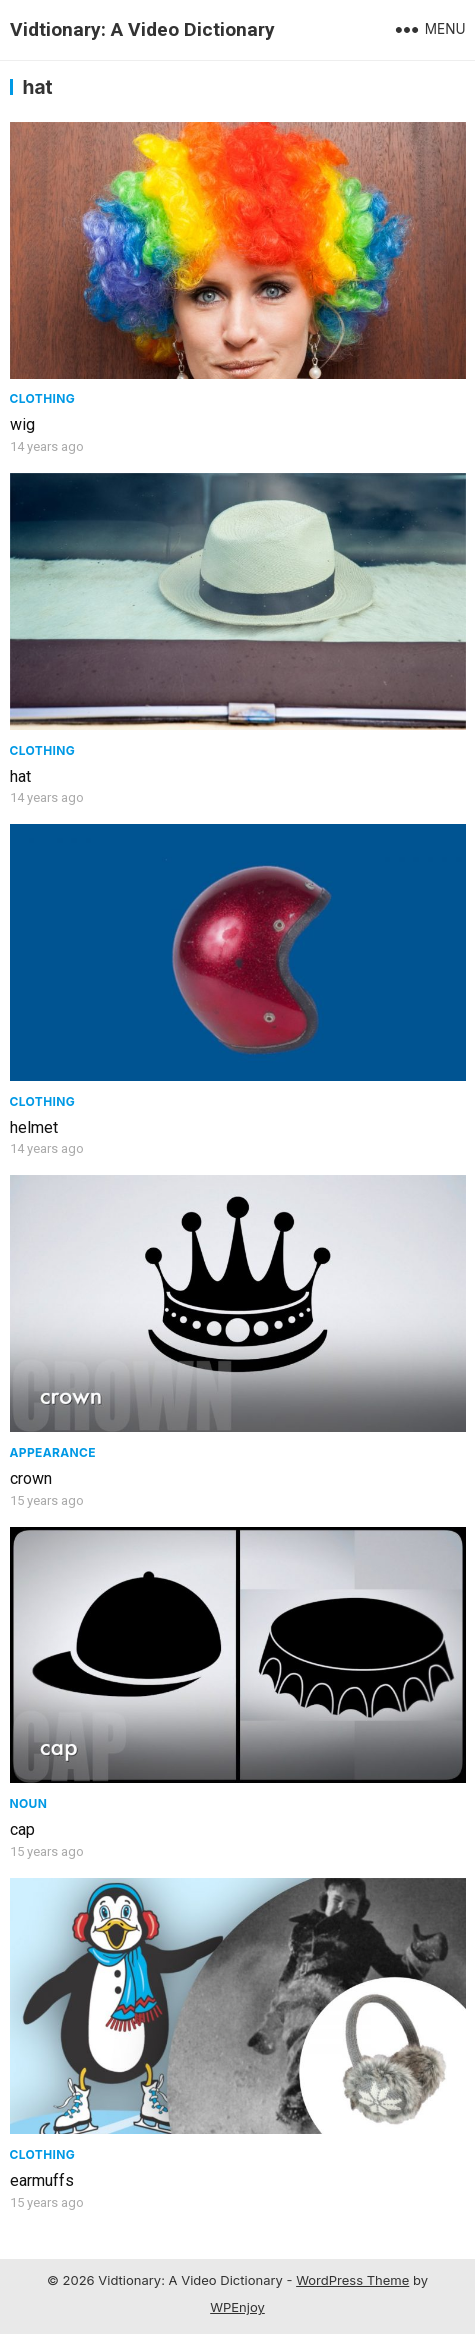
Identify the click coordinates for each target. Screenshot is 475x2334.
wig (22, 424)
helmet (34, 1127)
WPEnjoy (237, 2307)
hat (20, 776)
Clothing (43, 398)
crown (31, 1478)
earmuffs (42, 2180)
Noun (29, 1803)
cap (22, 1829)
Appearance (53, 1452)
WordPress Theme (352, 2280)
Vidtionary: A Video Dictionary (142, 29)
